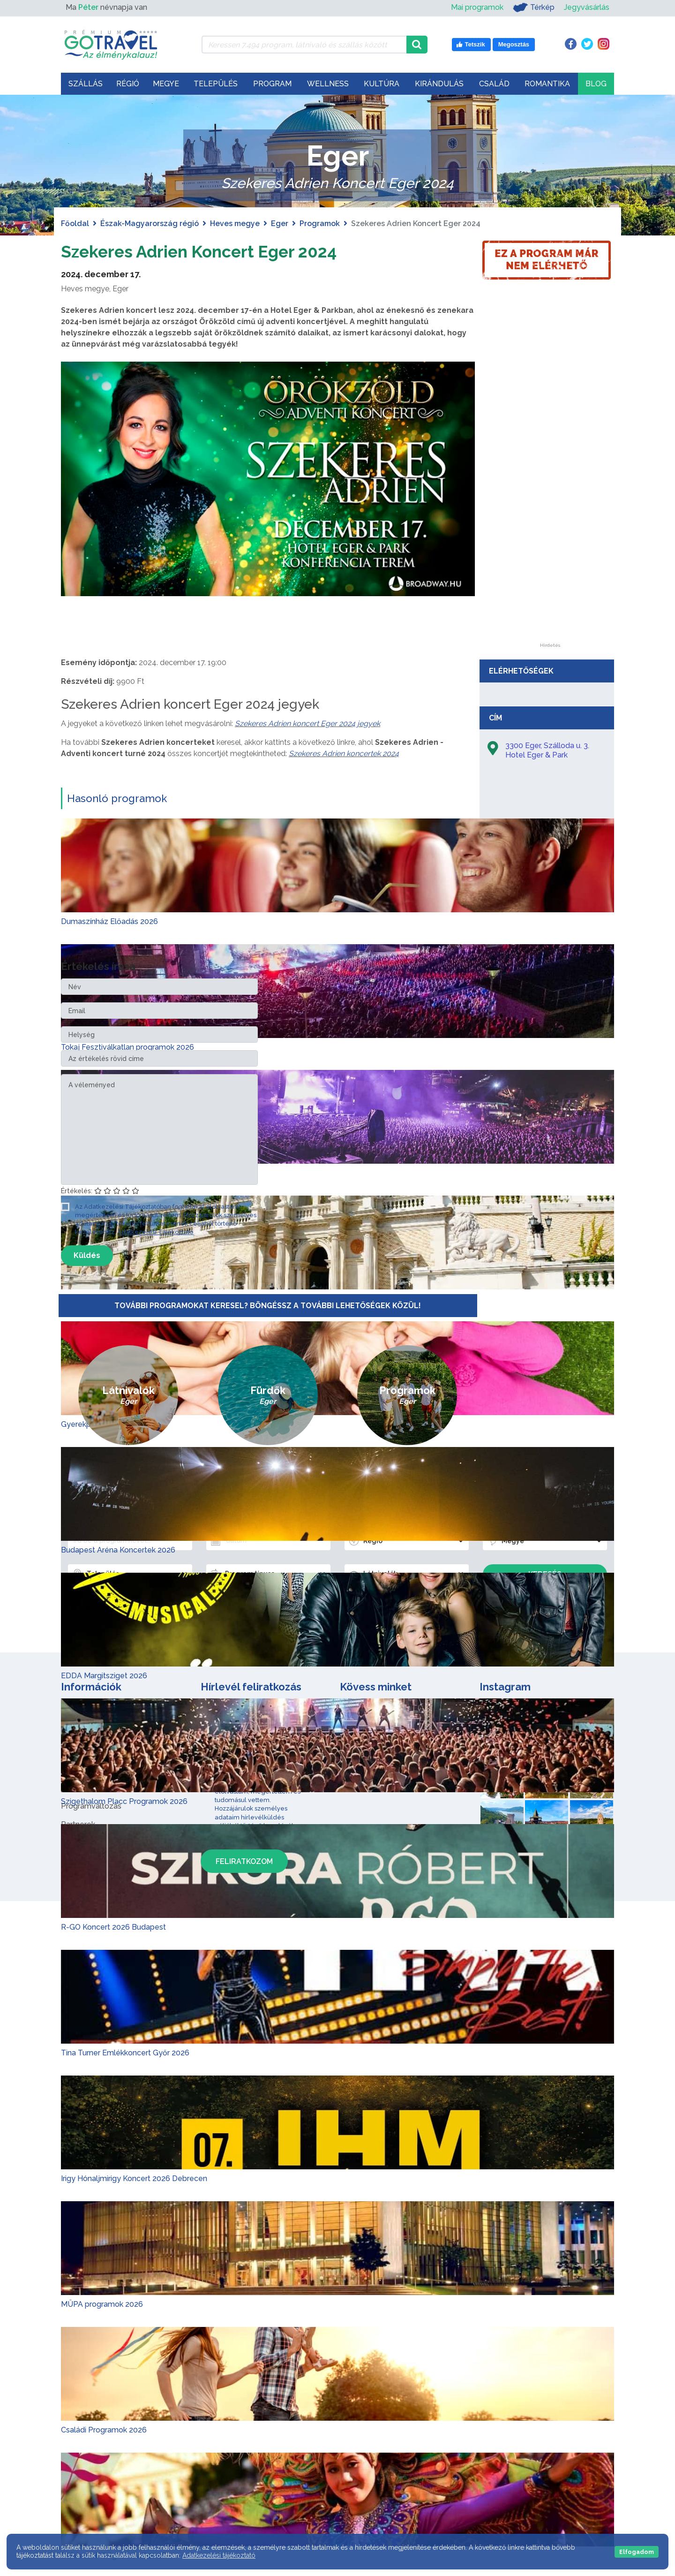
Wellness (328, 83)
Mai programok (477, 7)
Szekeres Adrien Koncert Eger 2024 (217, 251)
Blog (596, 83)
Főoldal (75, 223)
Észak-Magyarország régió (149, 223)
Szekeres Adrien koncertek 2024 (344, 753)
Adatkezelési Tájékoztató (155, 1231)
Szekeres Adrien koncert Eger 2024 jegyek (307, 723)
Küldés (87, 1255)
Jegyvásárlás (586, 7)
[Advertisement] (550, 502)
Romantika (547, 83)
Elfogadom (636, 2551)
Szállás (85, 83)
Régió (127, 83)
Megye (166, 83)
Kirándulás (439, 83)
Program (272, 83)
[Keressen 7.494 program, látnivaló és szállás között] (304, 44)
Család (494, 83)
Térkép (534, 7)
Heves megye (235, 223)
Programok (320, 223)
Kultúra (381, 83)
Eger (279, 223)
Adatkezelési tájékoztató (218, 2555)
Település (216, 83)
